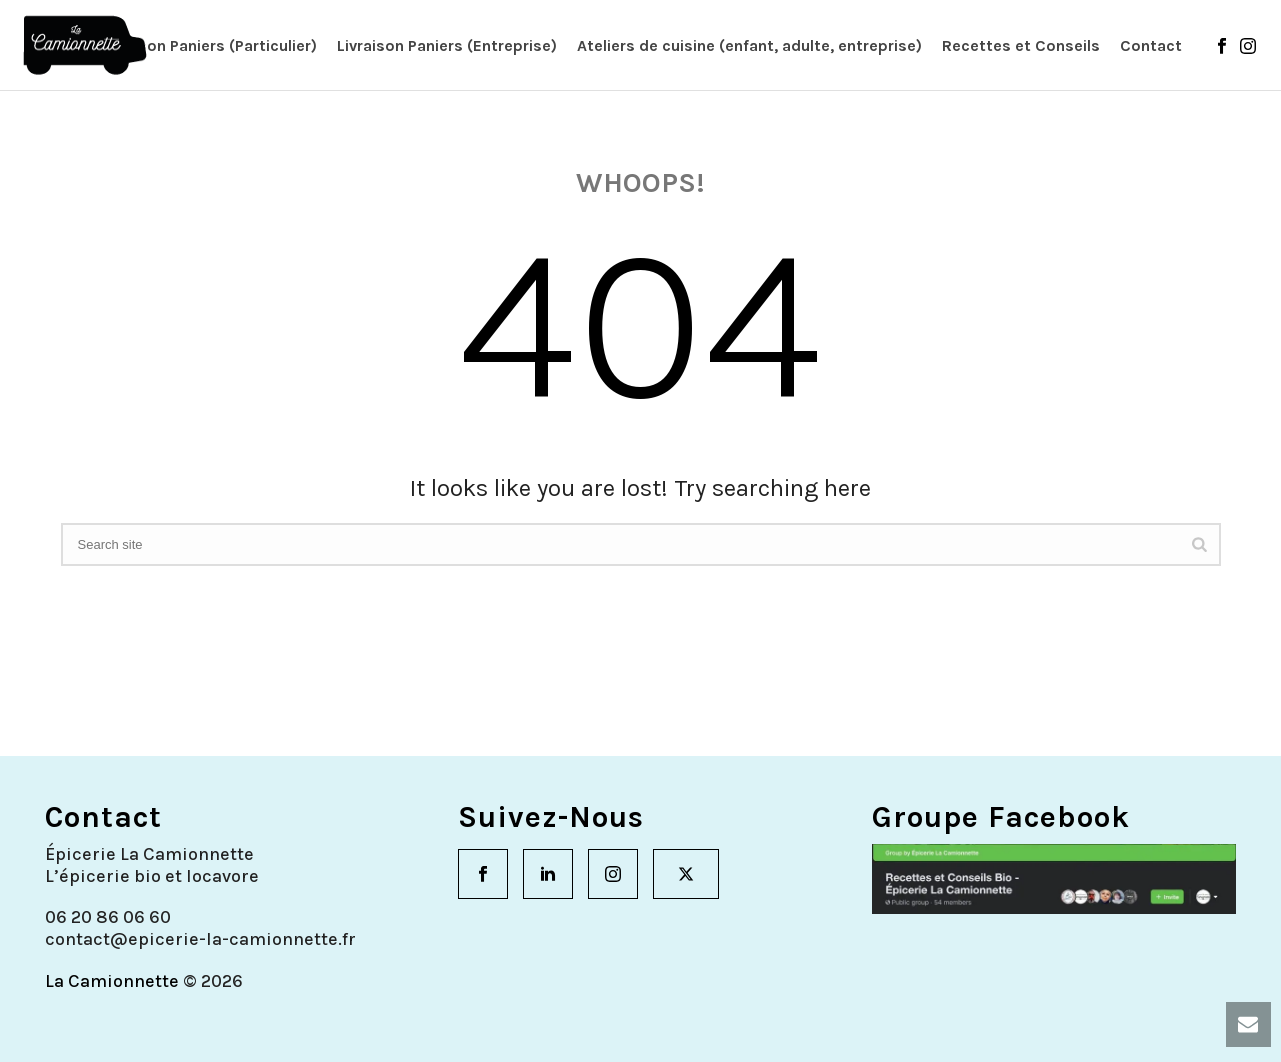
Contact (1151, 45)
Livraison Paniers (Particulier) (208, 45)
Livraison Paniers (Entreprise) (447, 45)
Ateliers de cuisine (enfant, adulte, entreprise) (749, 45)
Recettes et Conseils (1021, 45)
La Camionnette (112, 981)
